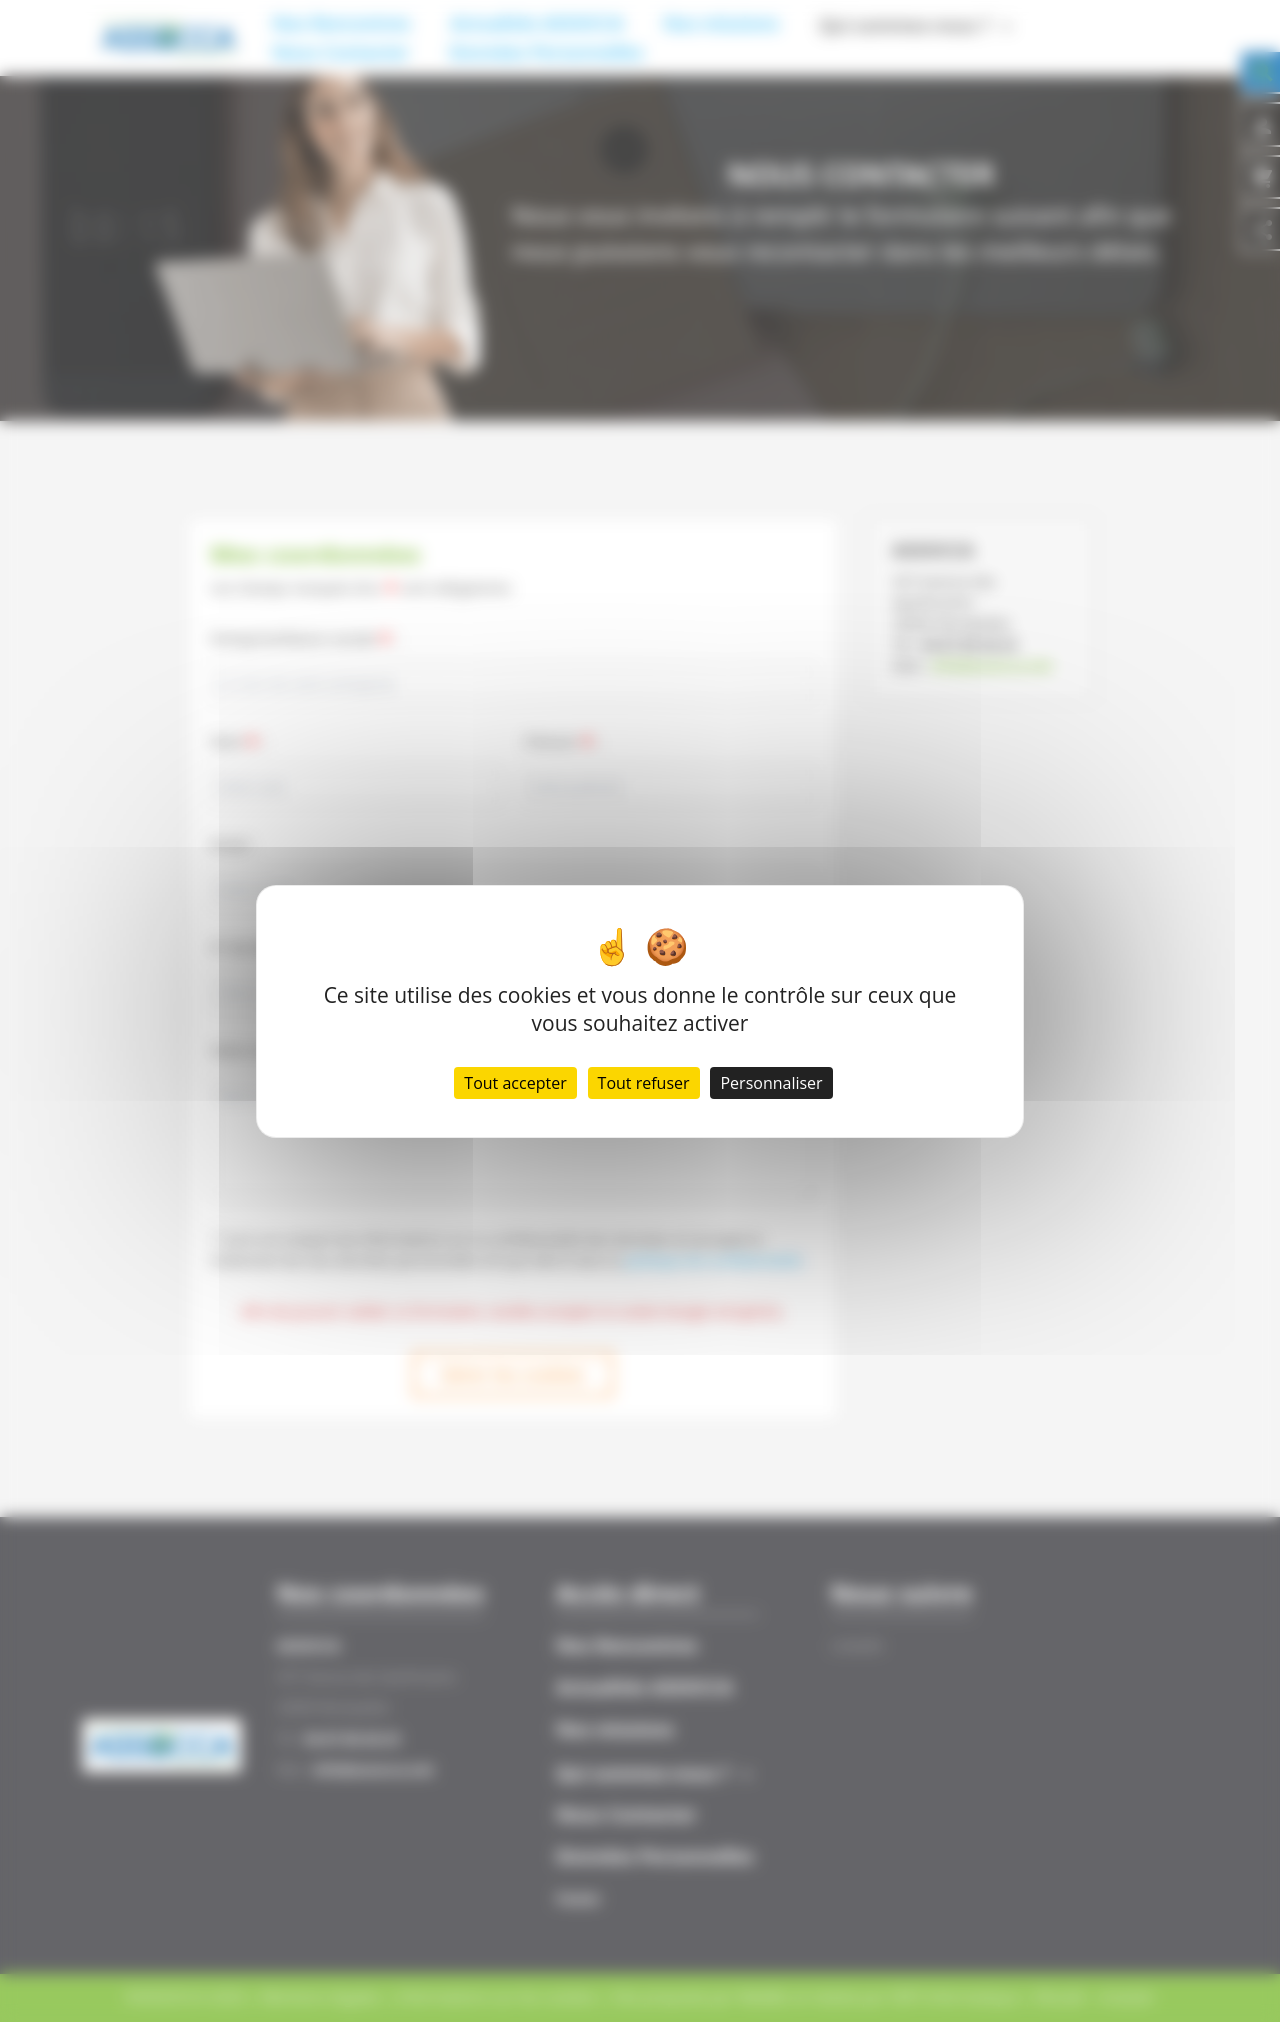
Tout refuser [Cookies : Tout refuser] (644, 1083)
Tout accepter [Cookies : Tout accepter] (515, 1083)
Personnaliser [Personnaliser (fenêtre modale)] (771, 1083)
